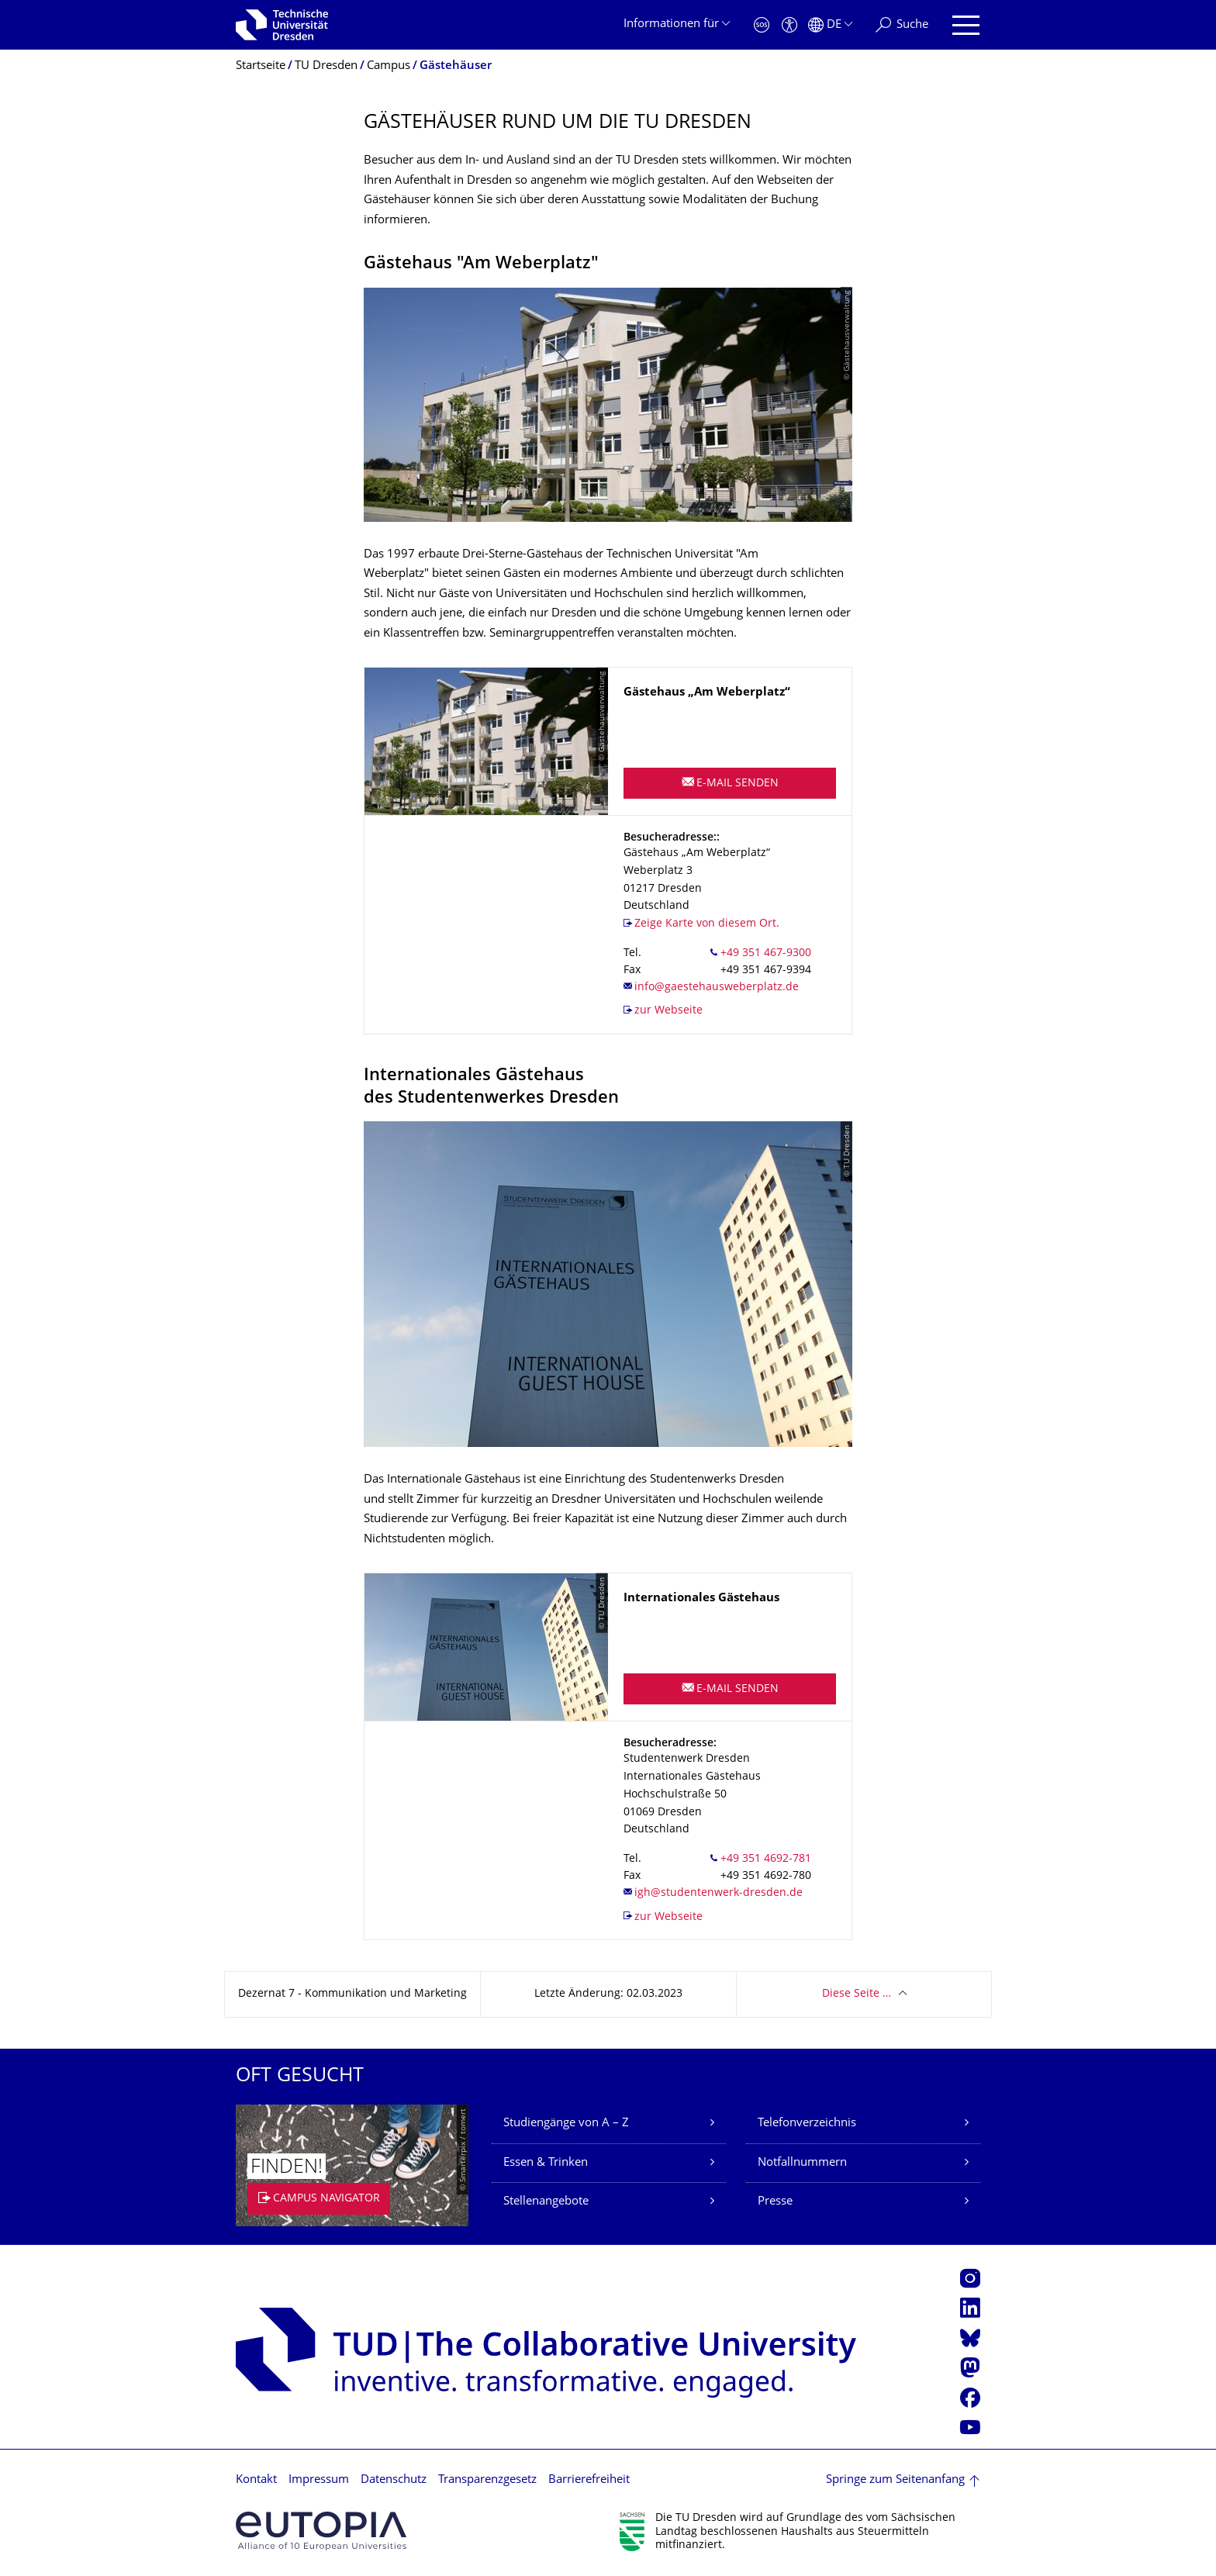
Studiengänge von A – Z (566, 2123)
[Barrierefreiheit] (789, 25)
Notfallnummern (802, 2163)
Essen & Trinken (545, 2163)
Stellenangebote (546, 2202)
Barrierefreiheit (589, 2480)
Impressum (318, 2480)
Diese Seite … (856, 1994)
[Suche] (902, 25)
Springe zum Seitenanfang (895, 2480)
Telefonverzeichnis (807, 2123)
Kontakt (256, 2480)
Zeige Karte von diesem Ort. (706, 924)
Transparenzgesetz (487, 2480)
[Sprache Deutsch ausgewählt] (830, 25)
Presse (775, 2202)
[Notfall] (761, 25)
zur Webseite (668, 1011)
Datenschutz (394, 2480)
